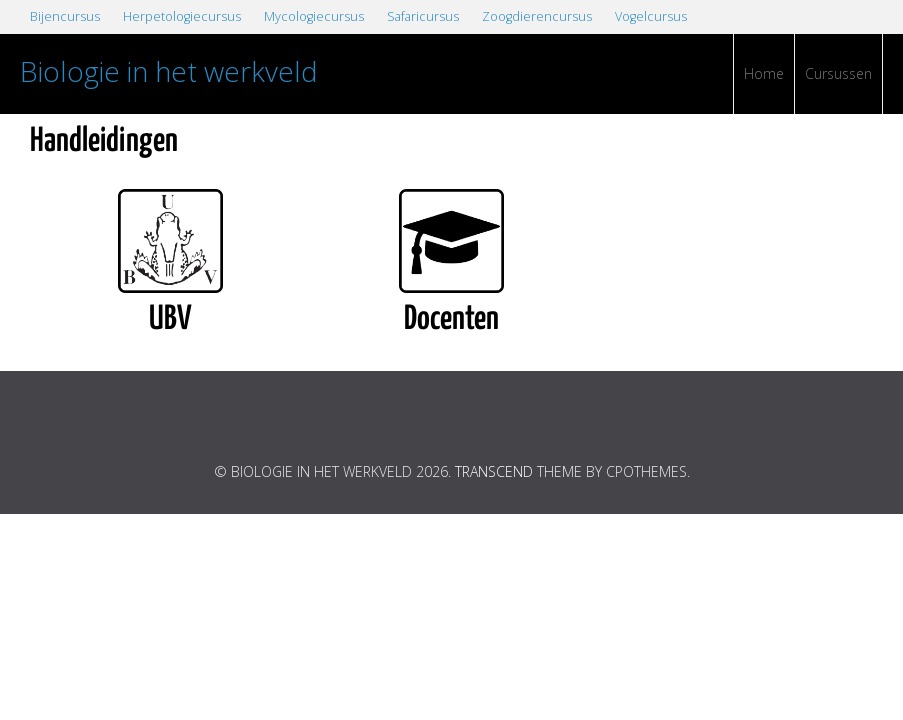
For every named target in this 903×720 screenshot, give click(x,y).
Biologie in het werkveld (169, 71)
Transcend (494, 471)
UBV (170, 319)
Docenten (451, 319)
